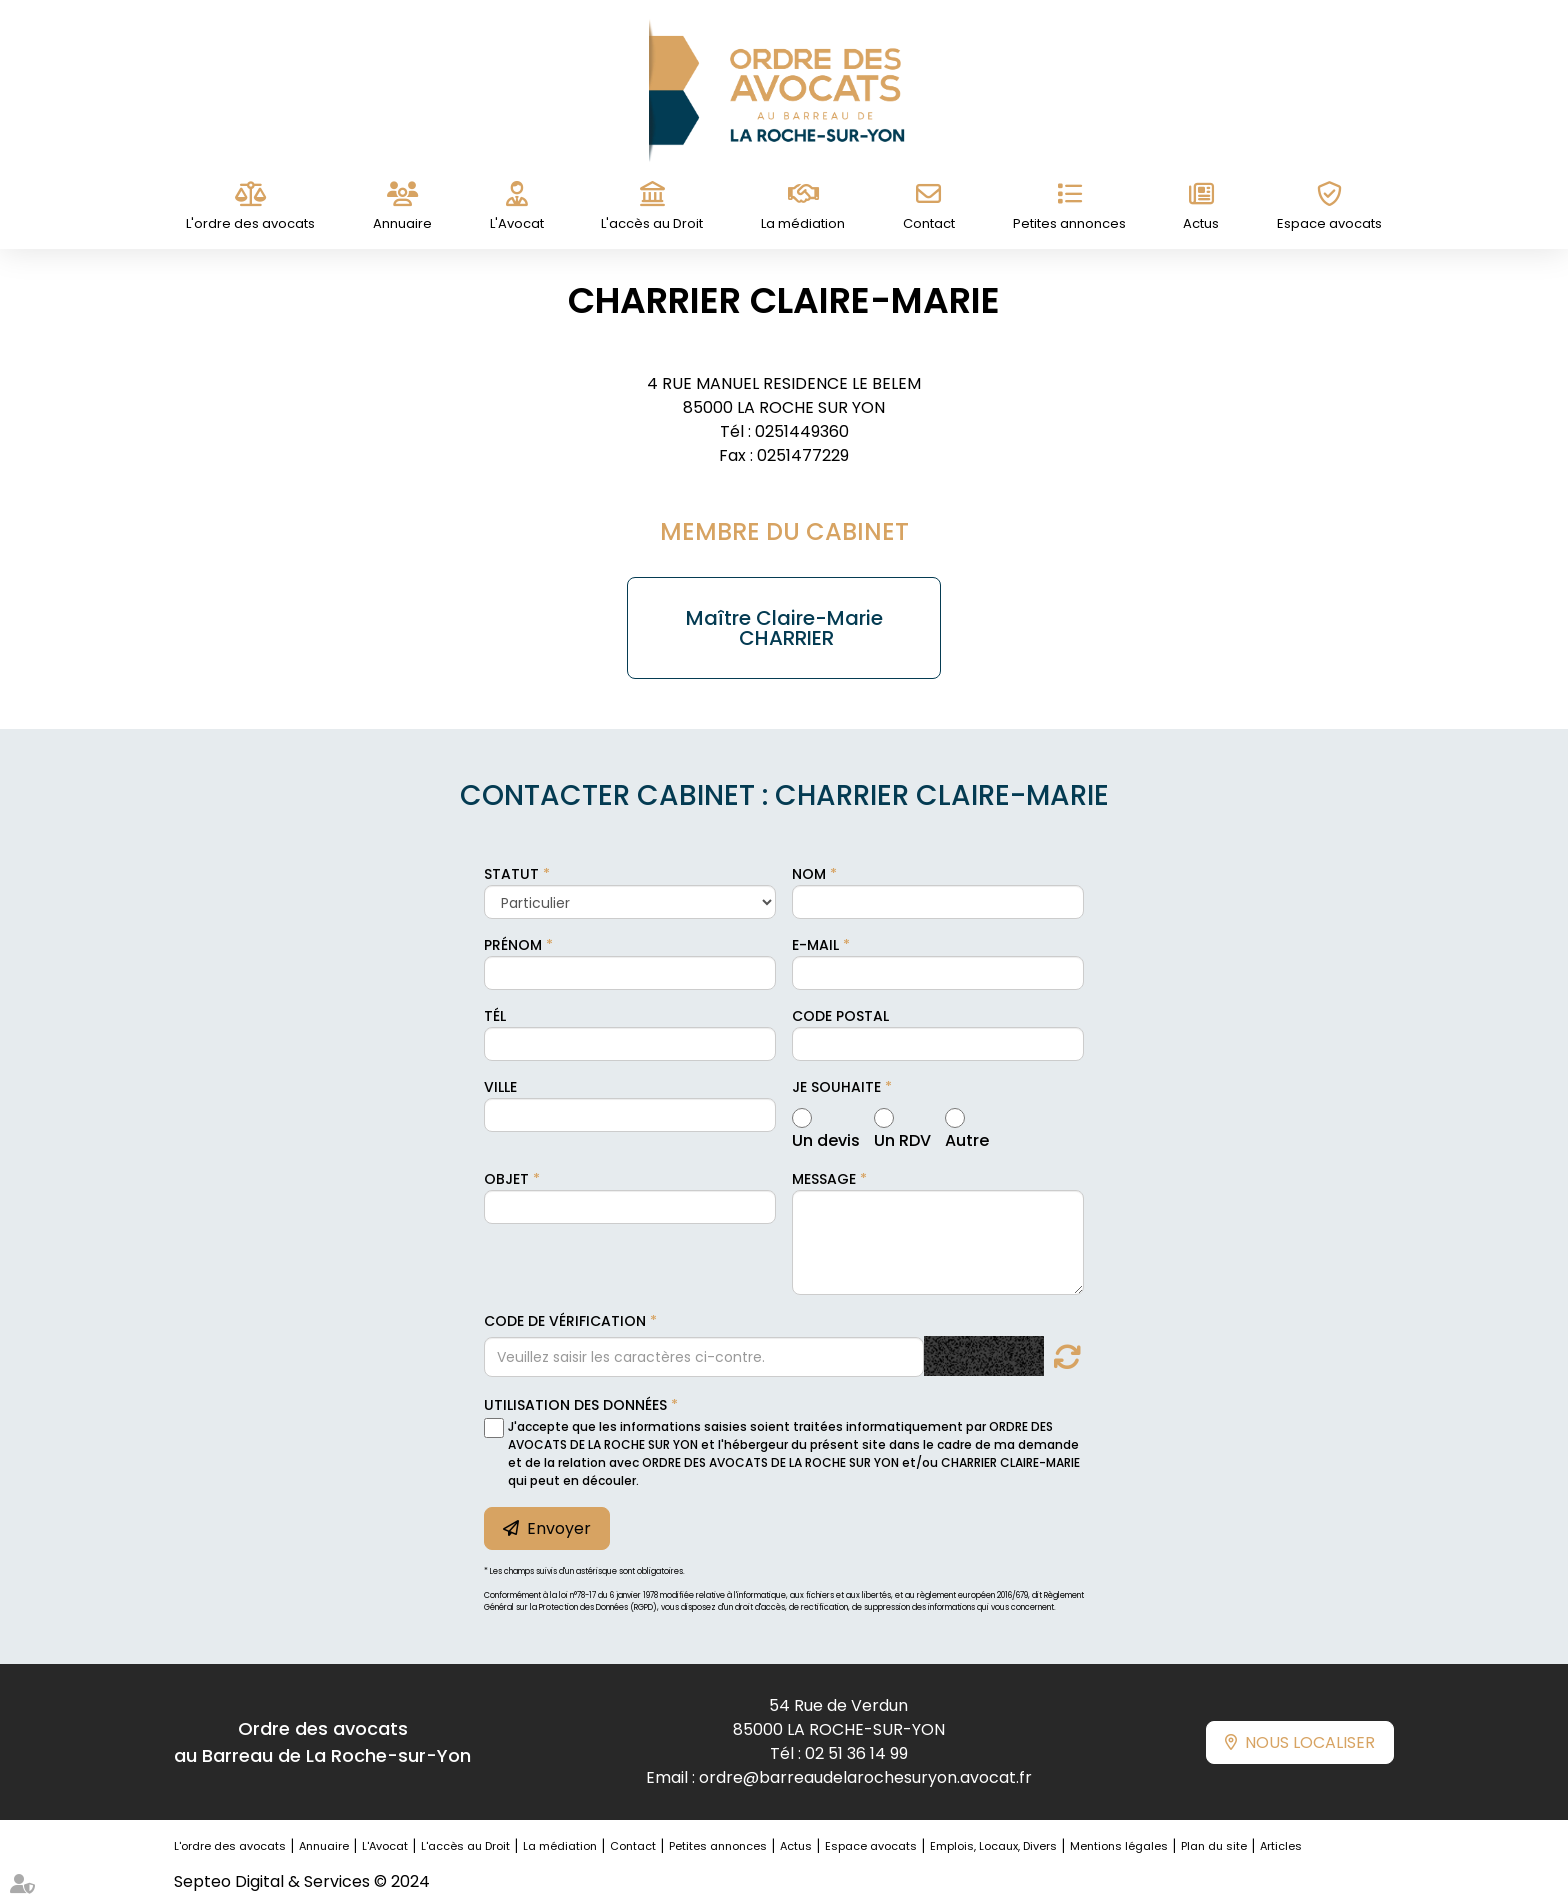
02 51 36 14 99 (856, 1753)
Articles (1281, 1846)
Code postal (840, 1016)
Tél (495, 1016)
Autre (967, 1138)
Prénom (513, 945)
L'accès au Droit (652, 223)
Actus (1201, 223)
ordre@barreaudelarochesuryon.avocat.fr (865, 1777)
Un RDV (902, 1138)
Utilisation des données (575, 1405)
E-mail (815, 945)
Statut (511, 874)
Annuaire (402, 223)
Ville (500, 1087)
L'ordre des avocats (250, 223)
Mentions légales (1119, 1846)
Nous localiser (1310, 1742)
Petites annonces (1069, 223)
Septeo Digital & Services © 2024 (302, 1881)
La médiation (803, 223)
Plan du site (1214, 1846)
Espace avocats (1329, 223)
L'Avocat (517, 223)
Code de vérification (565, 1321)
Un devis (826, 1138)
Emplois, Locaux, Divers (993, 1846)
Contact (929, 223)
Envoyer (559, 1528)
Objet (506, 1179)
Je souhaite (836, 1087)
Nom (809, 874)
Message (824, 1179)
